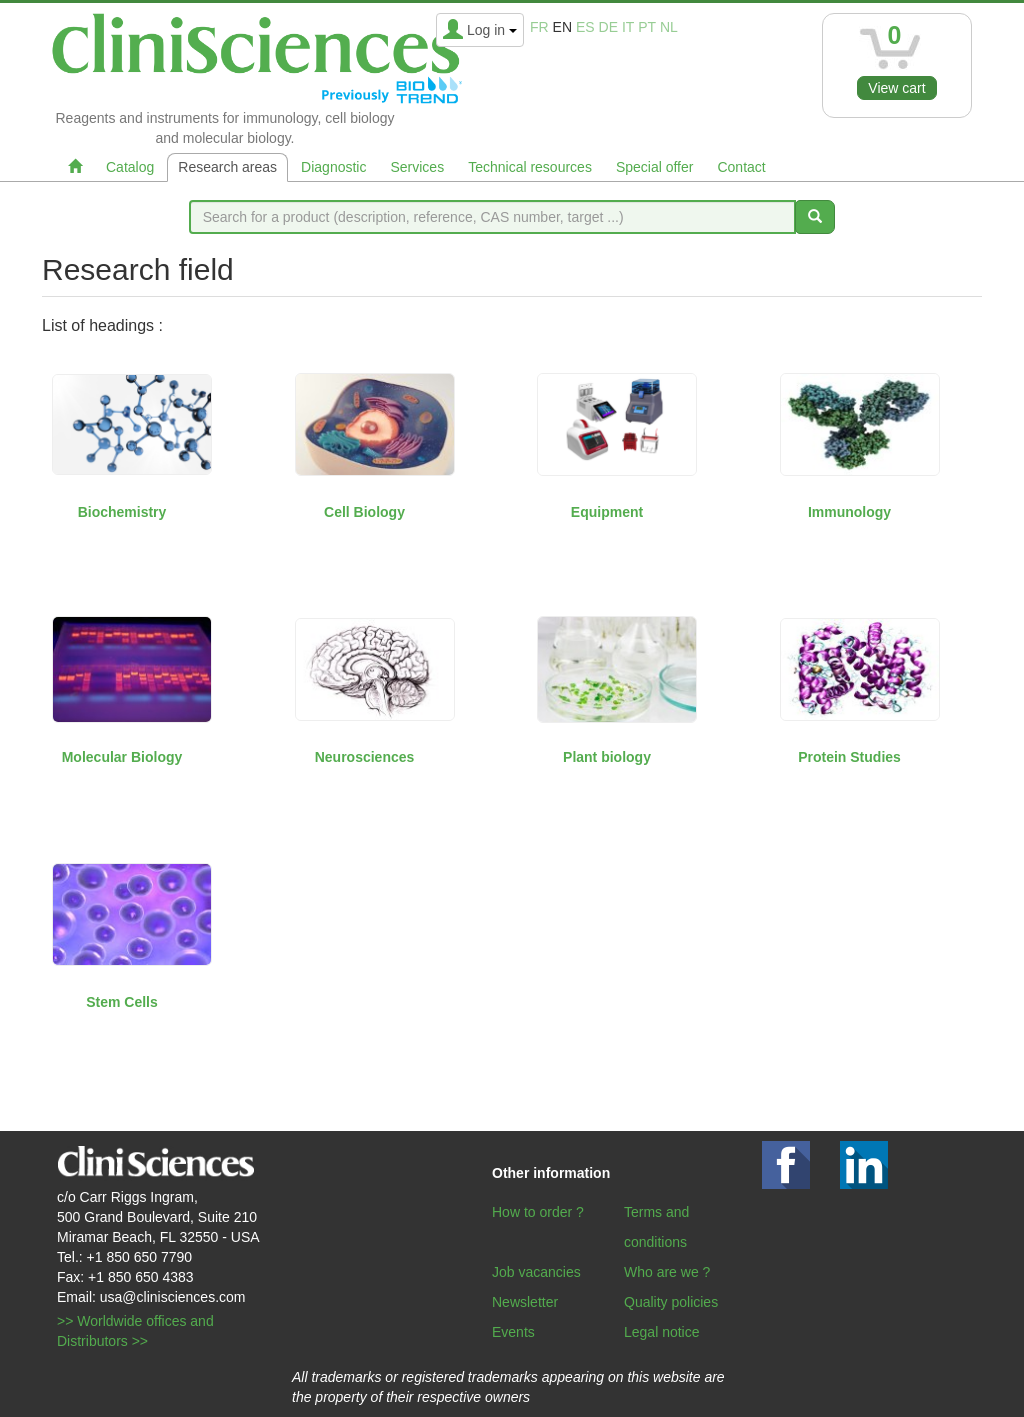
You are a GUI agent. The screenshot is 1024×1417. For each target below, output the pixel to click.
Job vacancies (536, 1272)
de (608, 27)
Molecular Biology (122, 757)
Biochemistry (122, 512)
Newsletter (525, 1302)
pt (647, 27)
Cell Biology (364, 512)
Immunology (849, 512)
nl (669, 27)
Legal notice (662, 1332)
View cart (896, 88)
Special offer (655, 167)
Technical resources (530, 167)
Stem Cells (122, 1002)
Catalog (130, 167)
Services (417, 167)
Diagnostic (333, 167)
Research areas (227, 167)
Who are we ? (667, 1272)
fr (539, 27)
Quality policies (671, 1302)
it (628, 27)
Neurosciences (365, 757)
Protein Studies (849, 757)
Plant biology (607, 757)
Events (513, 1332)
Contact (741, 167)
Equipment (607, 512)
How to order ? (538, 1212)
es (585, 27)
